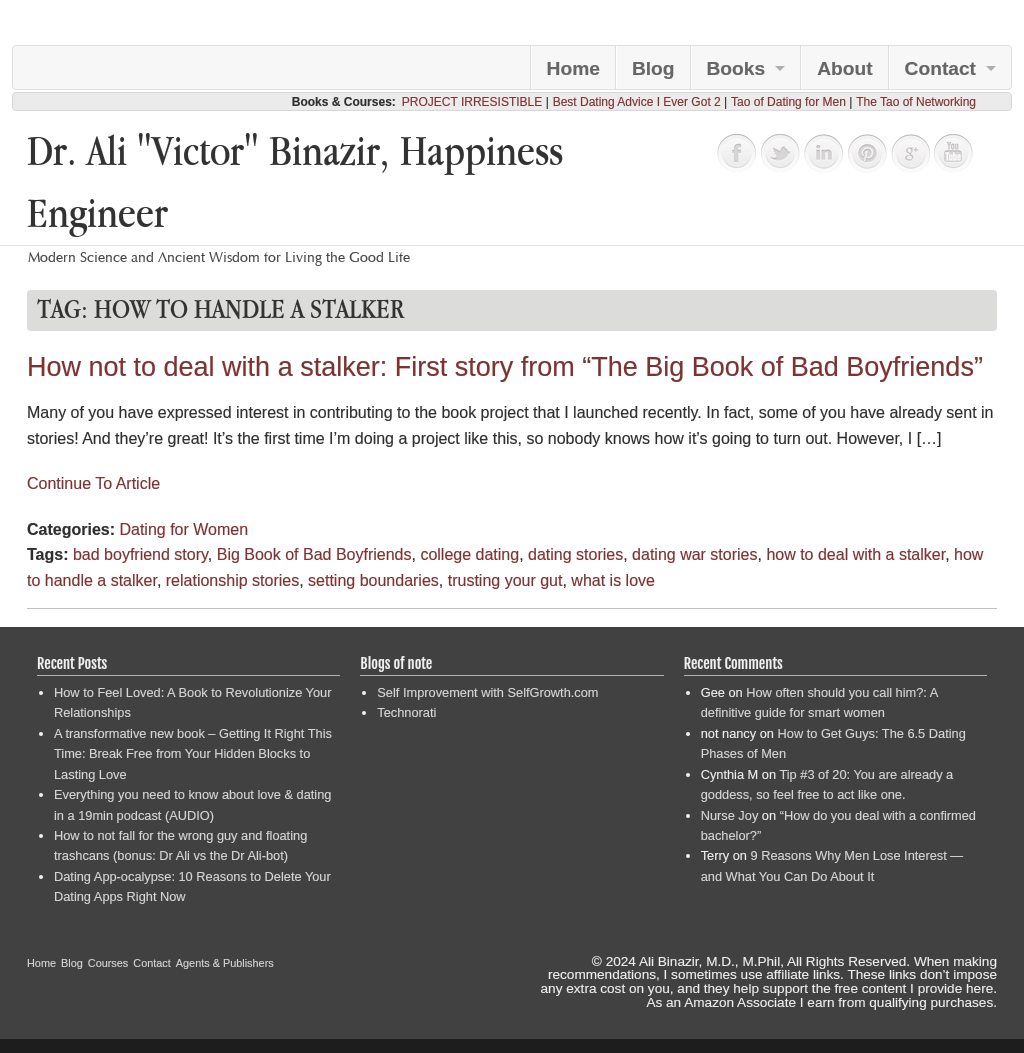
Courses (108, 963)
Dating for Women (183, 529)
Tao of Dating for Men (788, 102)
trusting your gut (505, 580)
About (844, 68)
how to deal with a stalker (855, 554)
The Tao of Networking (916, 102)
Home (573, 68)
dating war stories (694, 554)
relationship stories (232, 580)
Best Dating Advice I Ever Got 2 (637, 102)
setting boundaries (373, 580)
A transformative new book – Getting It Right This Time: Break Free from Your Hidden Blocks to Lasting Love (193, 754)
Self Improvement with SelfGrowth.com (487, 692)
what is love (613, 580)
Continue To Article (93, 483)
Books (736, 68)
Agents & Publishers (225, 963)
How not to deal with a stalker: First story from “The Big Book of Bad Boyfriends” (505, 367)
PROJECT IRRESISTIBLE (472, 102)
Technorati (406, 712)
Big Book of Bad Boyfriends (314, 554)
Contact (940, 68)
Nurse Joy (730, 815)
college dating (469, 554)
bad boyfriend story (140, 554)
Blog (653, 68)
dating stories (575, 554)
